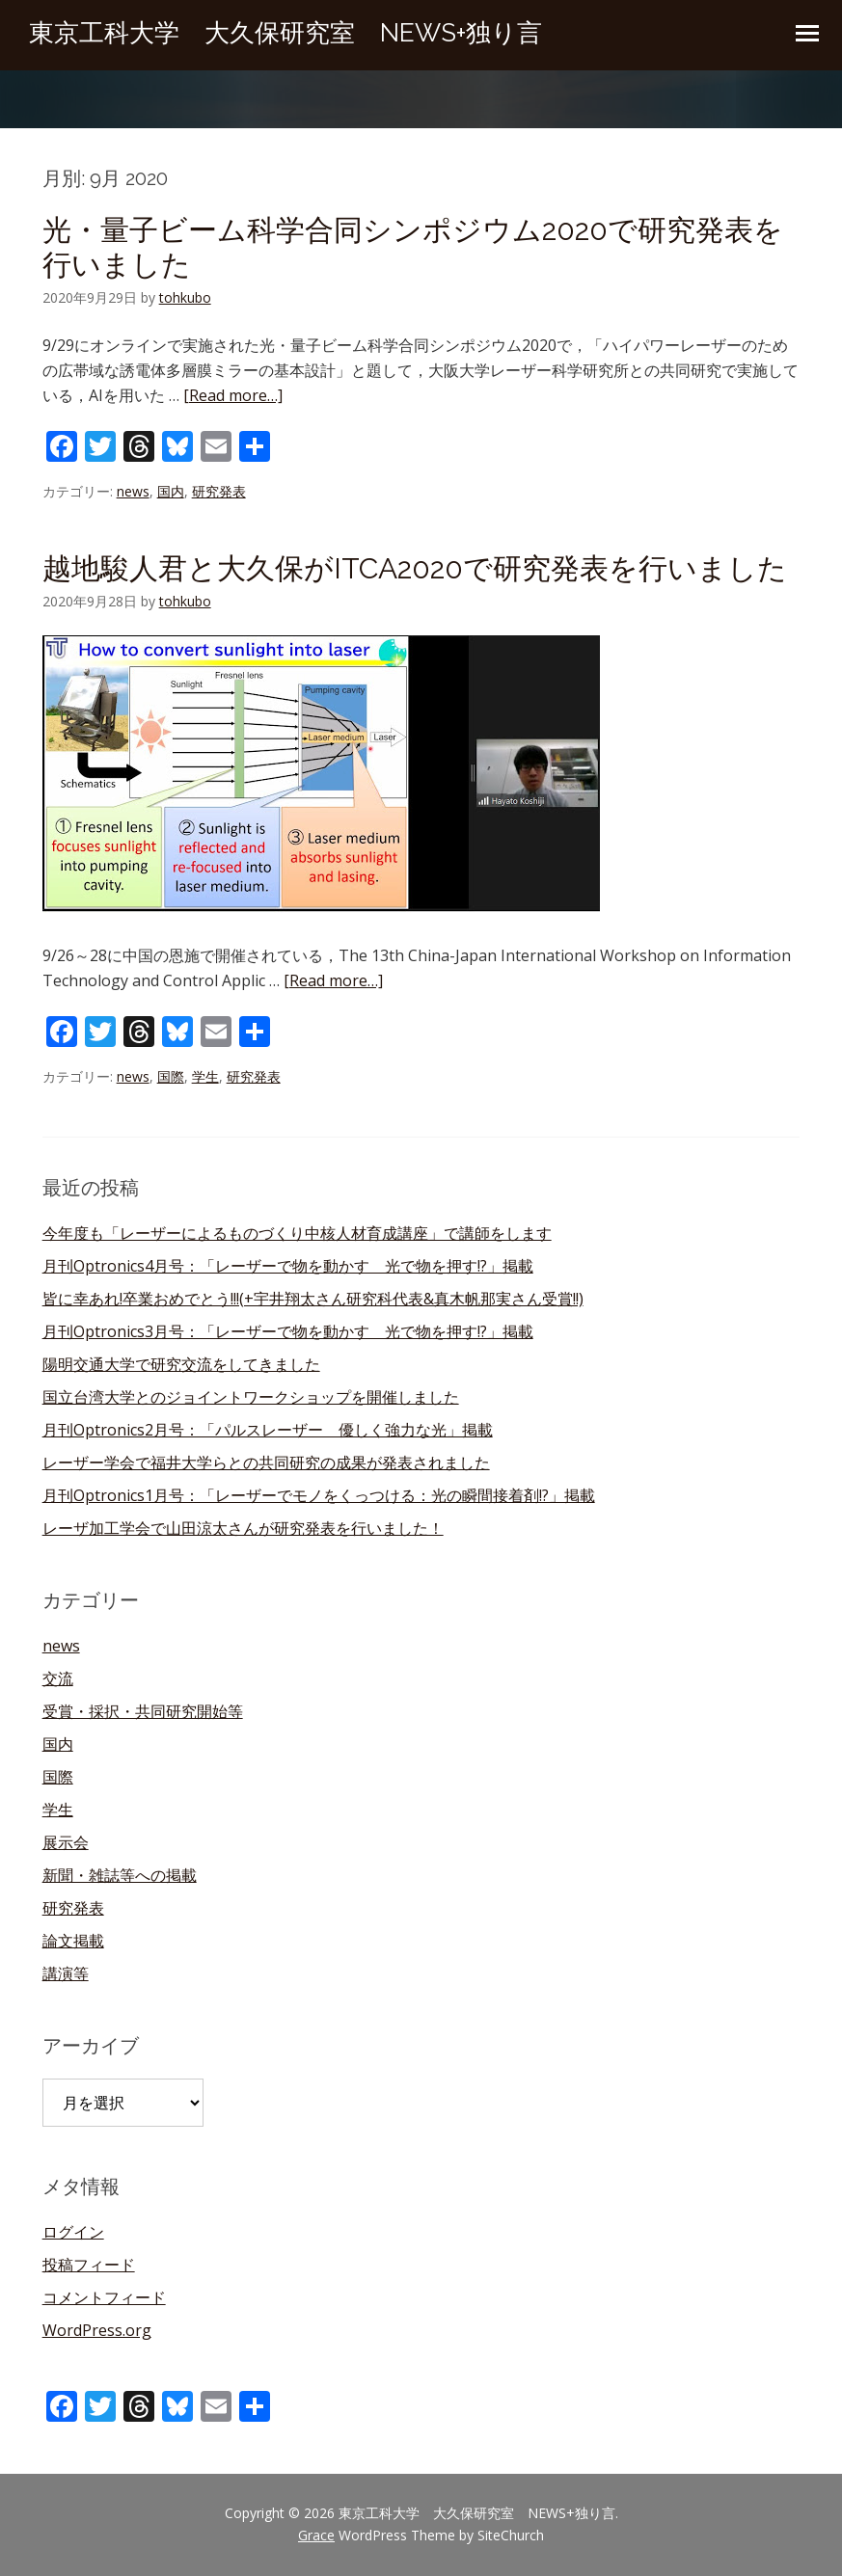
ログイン (73, 2231)
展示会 (65, 1842)
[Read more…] (233, 395)
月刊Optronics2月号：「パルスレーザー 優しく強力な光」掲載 (267, 1429)
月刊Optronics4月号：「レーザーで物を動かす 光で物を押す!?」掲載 (287, 1265)
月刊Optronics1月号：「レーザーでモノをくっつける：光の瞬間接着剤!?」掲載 (318, 1495)
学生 (205, 1076)
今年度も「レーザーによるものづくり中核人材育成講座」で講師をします (297, 1233)
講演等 (65, 1973)
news (133, 491)
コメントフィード (104, 2297)
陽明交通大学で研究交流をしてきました (181, 1364)
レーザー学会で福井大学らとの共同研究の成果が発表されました (266, 1462)
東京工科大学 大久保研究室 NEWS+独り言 (285, 32)
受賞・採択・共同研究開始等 (142, 1711)
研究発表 (219, 491)
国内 (170, 491)
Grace (316, 2535)
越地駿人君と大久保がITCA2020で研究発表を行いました (414, 568)
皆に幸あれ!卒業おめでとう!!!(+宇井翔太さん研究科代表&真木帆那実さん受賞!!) (313, 1298)
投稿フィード (88, 2264)
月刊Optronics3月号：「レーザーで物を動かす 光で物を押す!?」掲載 (287, 1331)
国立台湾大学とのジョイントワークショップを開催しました (250, 1397)
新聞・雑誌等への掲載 (119, 1875)
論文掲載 (73, 1940)
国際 (170, 1076)
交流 (57, 1678)
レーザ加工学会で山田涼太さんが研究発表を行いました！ (243, 1528)
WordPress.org (96, 2330)
